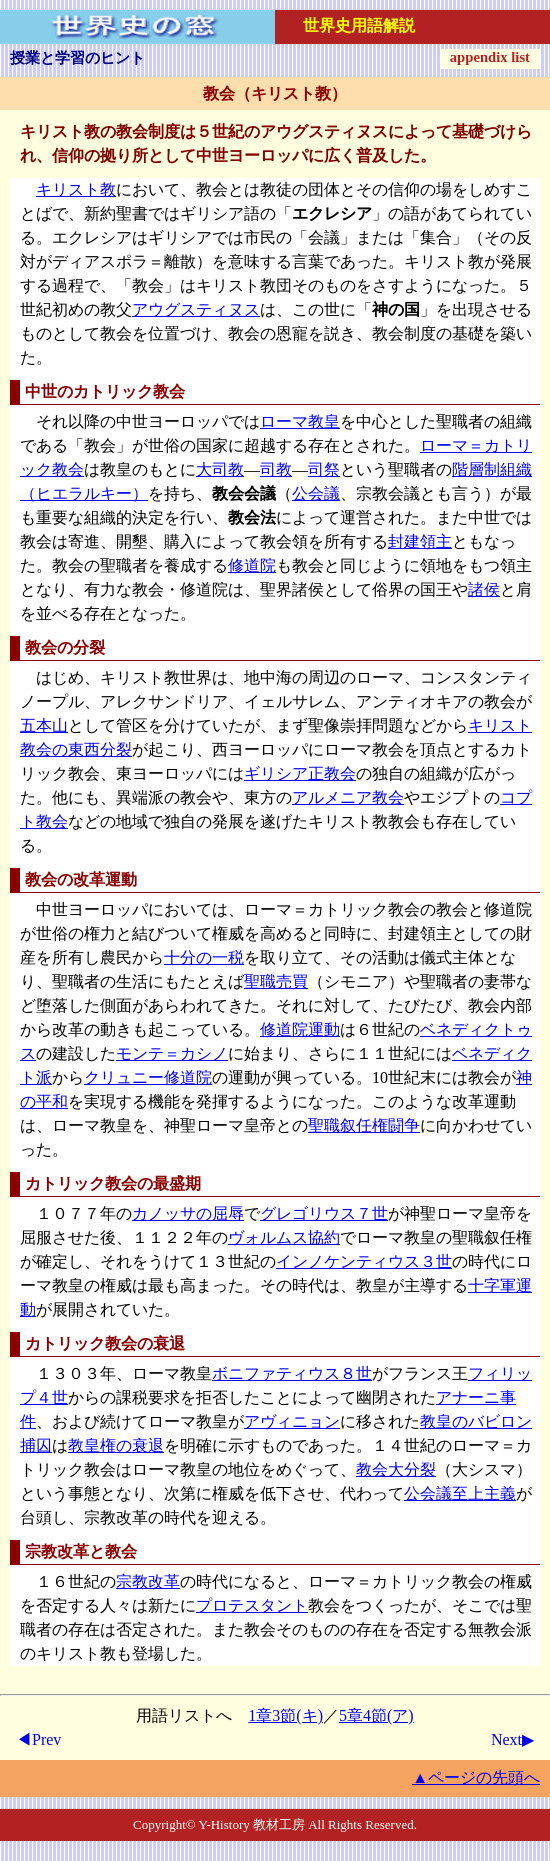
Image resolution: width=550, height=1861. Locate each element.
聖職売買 (276, 981)
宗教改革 (148, 1581)
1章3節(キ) (285, 1715)
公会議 (316, 493)
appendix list (490, 57)
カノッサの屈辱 (188, 1213)
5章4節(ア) (376, 1715)
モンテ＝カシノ (172, 1053)
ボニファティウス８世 (292, 1373)
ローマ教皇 (300, 421)
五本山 (44, 725)
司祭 (324, 469)
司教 (276, 469)
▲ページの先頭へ (476, 1777)
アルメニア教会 (348, 797)
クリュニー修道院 (148, 1077)
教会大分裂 (396, 1469)
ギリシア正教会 (300, 773)
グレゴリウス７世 (324, 1213)
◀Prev (38, 1739)
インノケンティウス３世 (364, 1261)
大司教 (220, 469)
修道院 (252, 565)
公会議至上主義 (460, 1493)
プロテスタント (252, 1605)
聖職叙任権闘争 (364, 1125)
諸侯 (484, 589)
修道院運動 (300, 1029)
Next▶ (512, 1739)
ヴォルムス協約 (284, 1237)
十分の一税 (204, 957)
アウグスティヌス (196, 309)
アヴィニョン (292, 1421)
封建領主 (420, 541)
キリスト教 (76, 189)
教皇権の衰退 (116, 1445)
